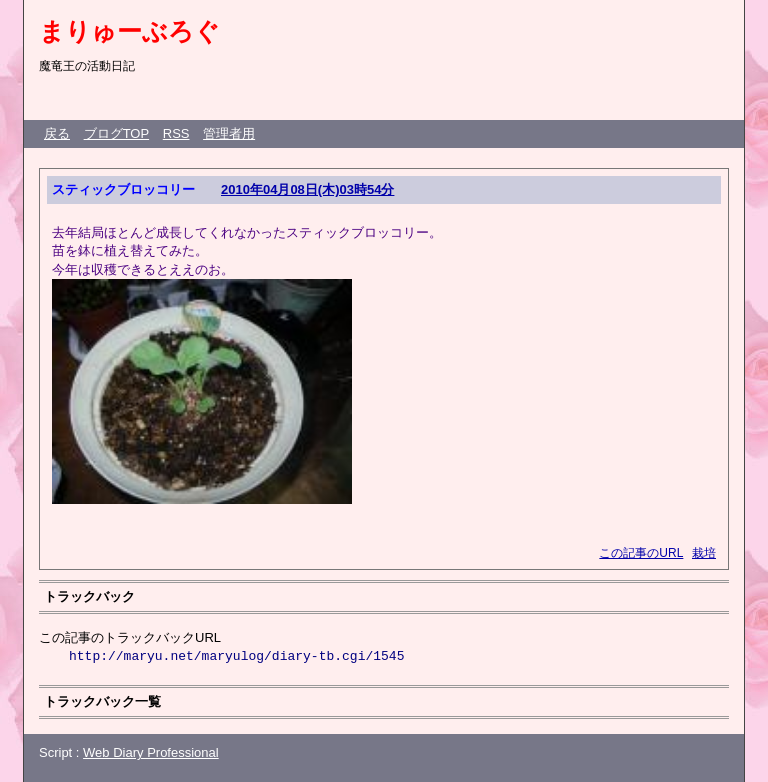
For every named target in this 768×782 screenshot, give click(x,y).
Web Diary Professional (151, 752)
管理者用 (229, 133)
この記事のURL (641, 553)
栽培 (704, 553)
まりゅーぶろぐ (129, 31)
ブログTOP (117, 133)
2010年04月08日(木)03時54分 (307, 189)
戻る (57, 133)
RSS (176, 133)
